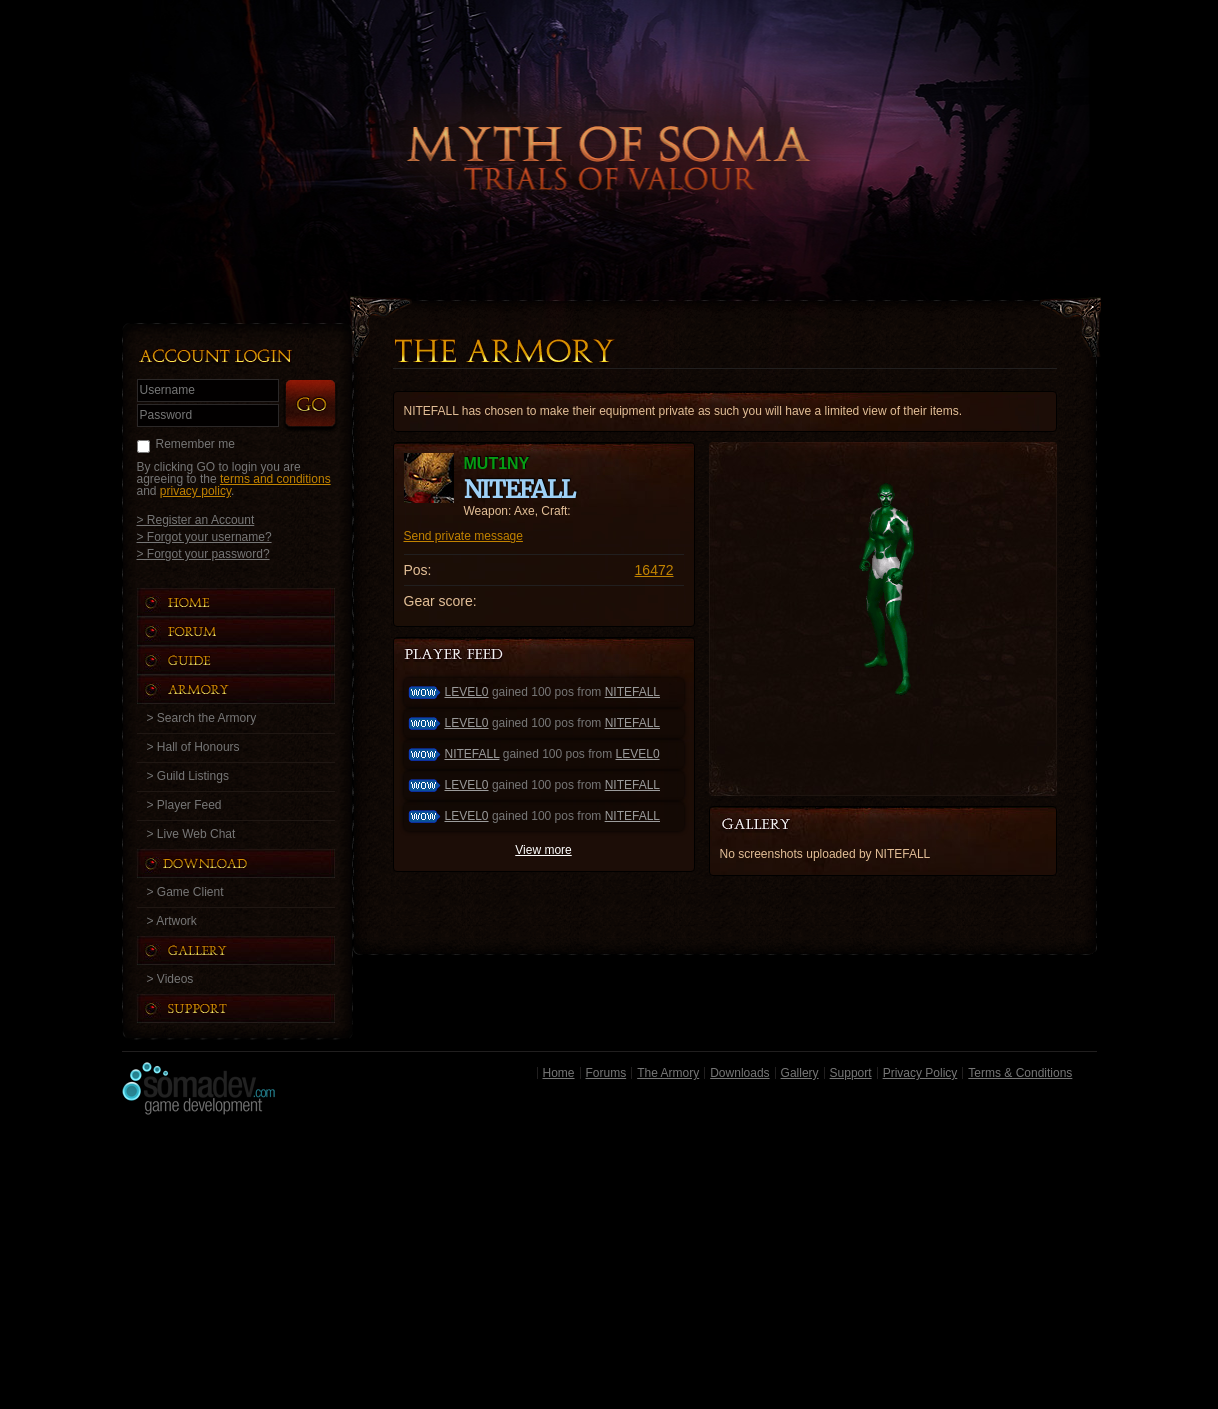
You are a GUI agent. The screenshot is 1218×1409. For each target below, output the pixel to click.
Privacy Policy (920, 1073)
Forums (606, 1073)
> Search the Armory (202, 718)
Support (851, 1073)
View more (543, 850)
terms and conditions (275, 479)
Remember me (195, 444)
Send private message (463, 536)
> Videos (170, 979)
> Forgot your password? (203, 553)
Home (559, 1073)
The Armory (668, 1073)
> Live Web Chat (191, 834)
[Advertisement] (609, 1267)
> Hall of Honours (193, 747)
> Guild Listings (188, 776)
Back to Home (609, 125)
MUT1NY (497, 463)
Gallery (800, 1073)
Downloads (739, 1073)
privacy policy (195, 491)
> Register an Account (196, 519)
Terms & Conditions (1020, 1073)
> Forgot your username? (204, 536)
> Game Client (185, 892)
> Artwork (172, 921)
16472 (654, 570)
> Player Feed (184, 805)
